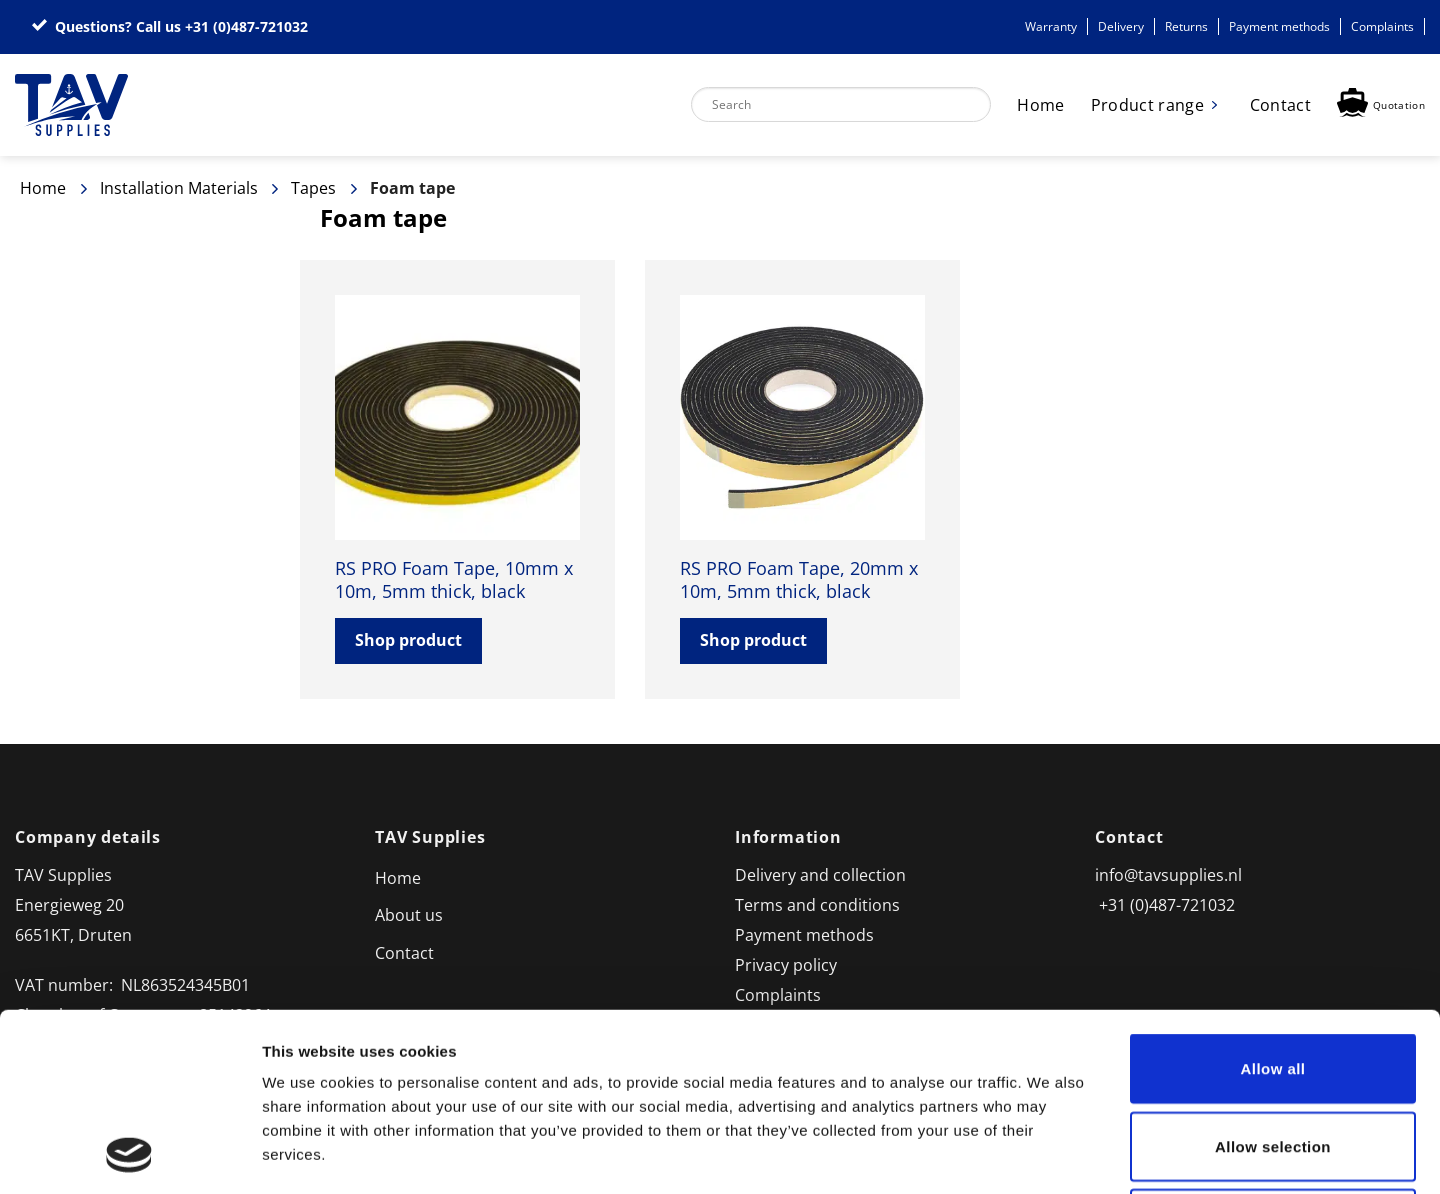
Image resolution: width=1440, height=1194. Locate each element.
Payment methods (1279, 26)
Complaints (1382, 26)
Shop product (408, 640)
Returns (1186, 26)
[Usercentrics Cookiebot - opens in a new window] (129, 1155)
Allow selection (1273, 979)
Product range (1147, 105)
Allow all (1273, 901)
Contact (1280, 105)
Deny (1273, 1056)
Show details (1049, 1154)
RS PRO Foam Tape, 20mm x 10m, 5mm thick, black (799, 580)
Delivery (1121, 26)
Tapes (313, 188)
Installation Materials (179, 188)
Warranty (1051, 26)
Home (1040, 105)
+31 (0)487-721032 (246, 26)
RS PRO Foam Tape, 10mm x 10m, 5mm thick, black (454, 580)
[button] (1381, 105)
